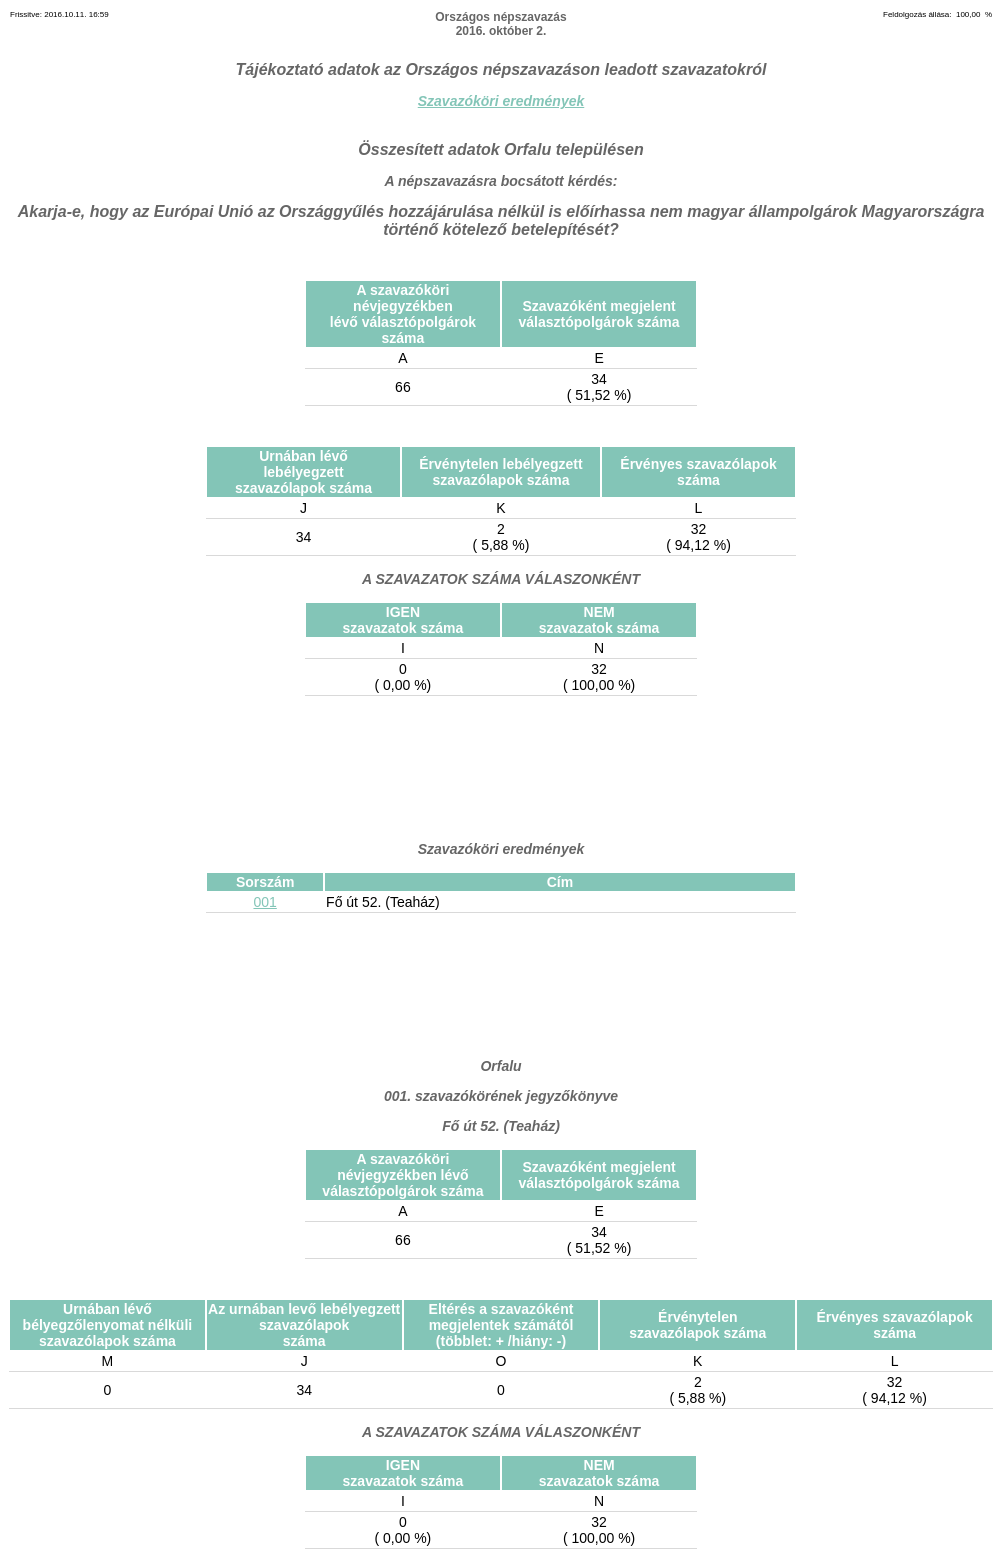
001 (264, 902)
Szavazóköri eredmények (501, 101)
